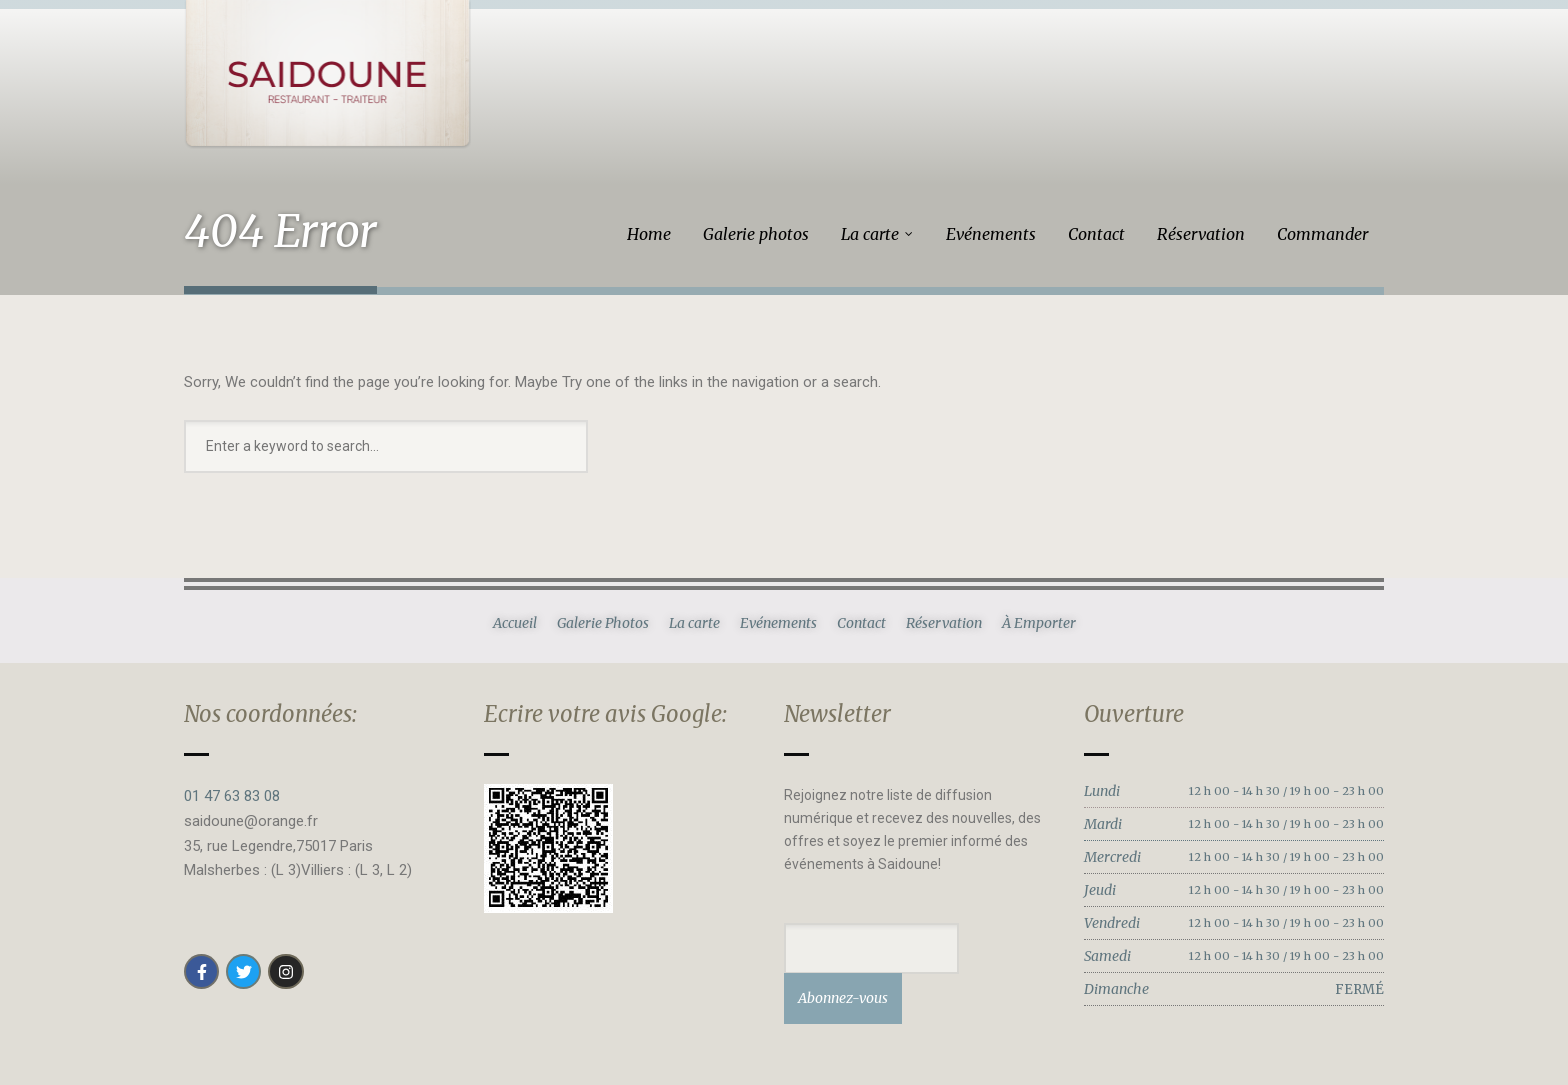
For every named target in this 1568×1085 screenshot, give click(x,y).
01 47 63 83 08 (232, 796)
